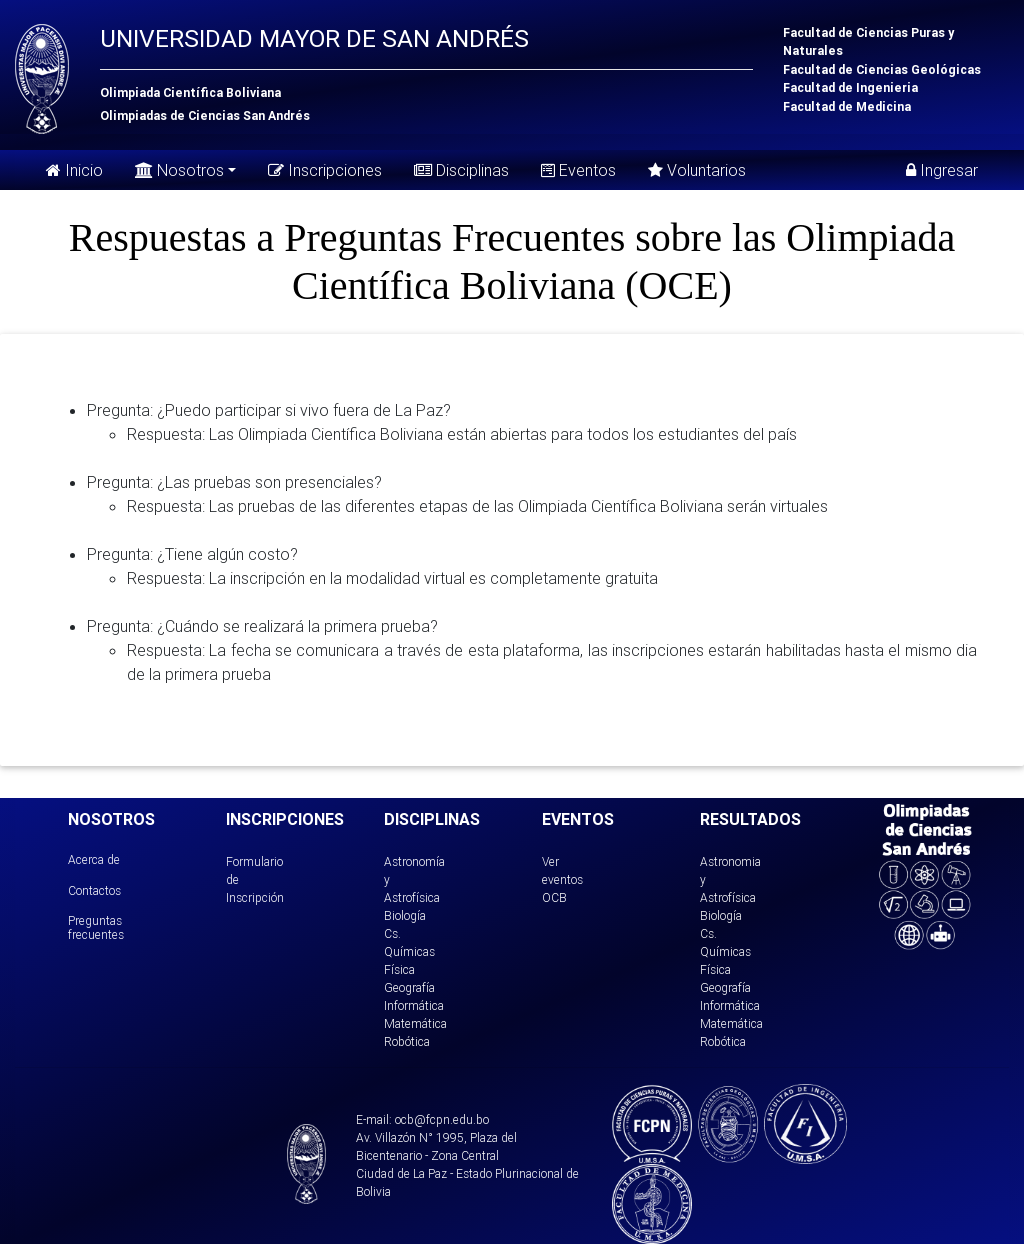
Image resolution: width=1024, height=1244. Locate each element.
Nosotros (179, 168)
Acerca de (94, 859)
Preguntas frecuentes (96, 927)
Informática (414, 1005)
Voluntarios (697, 170)
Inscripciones (325, 170)
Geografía (409, 987)
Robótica (407, 1041)
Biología (405, 915)
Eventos (578, 170)
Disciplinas (461, 170)
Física (399, 969)
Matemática (415, 1023)
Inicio (74, 170)
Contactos (94, 890)
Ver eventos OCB (562, 879)
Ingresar (942, 170)
